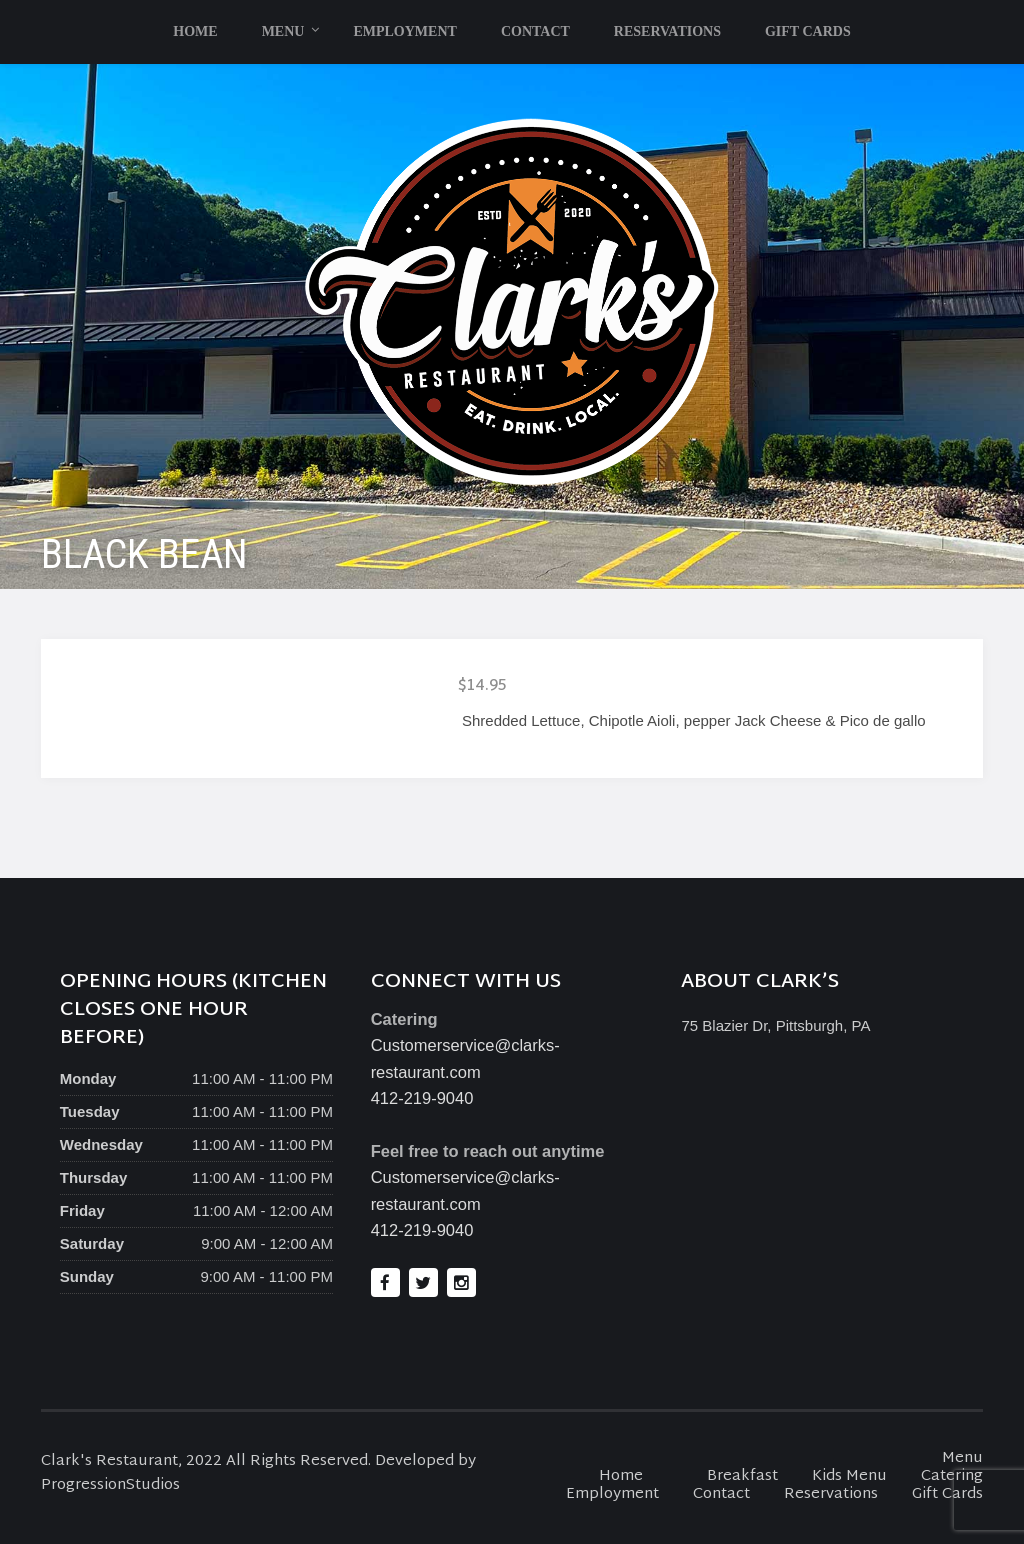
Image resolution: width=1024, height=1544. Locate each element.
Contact (535, 31)
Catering (952, 1476)
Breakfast (742, 1476)
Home (195, 31)
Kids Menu (849, 1476)
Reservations (667, 31)
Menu (283, 31)
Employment (404, 31)
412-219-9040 (422, 1098)
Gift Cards (808, 31)
